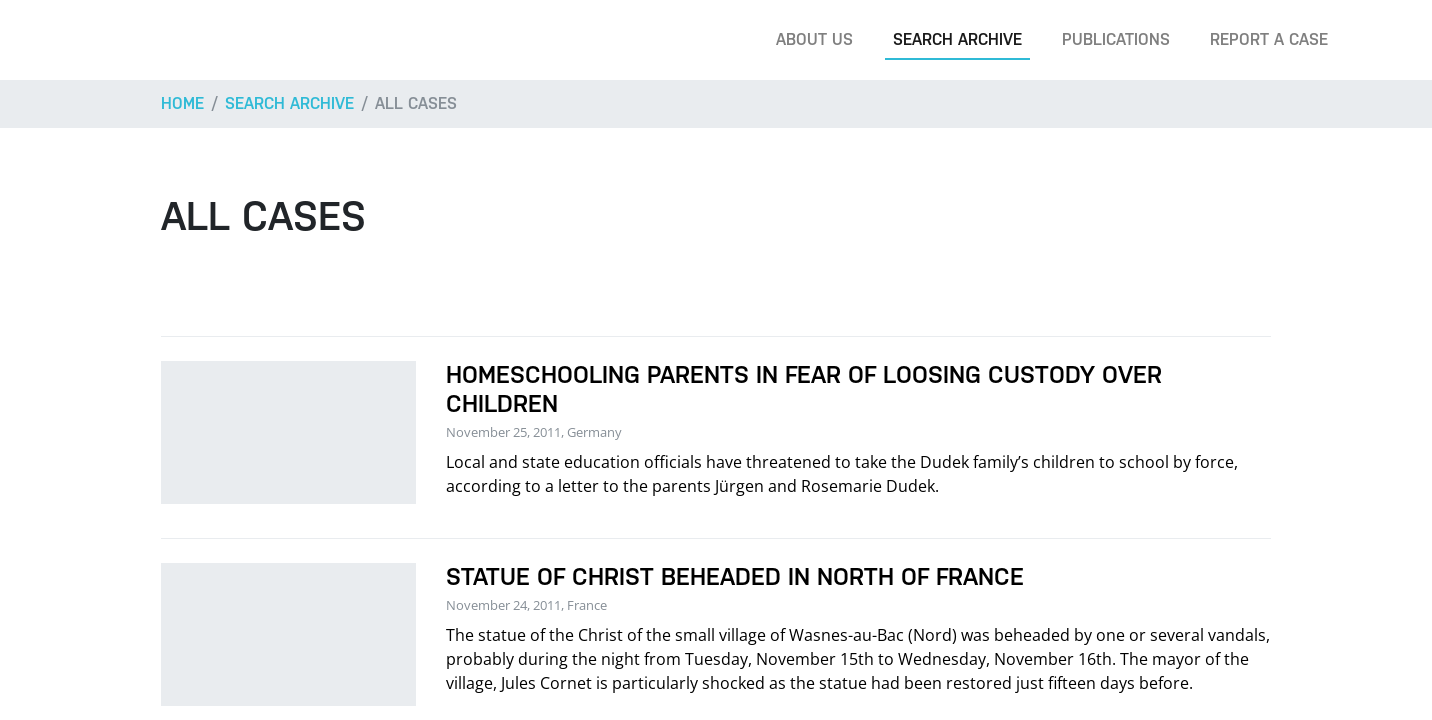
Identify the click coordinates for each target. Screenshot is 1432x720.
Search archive (957, 39)
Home (182, 103)
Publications (1116, 39)
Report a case (1269, 39)
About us (814, 39)
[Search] (1386, 40)
